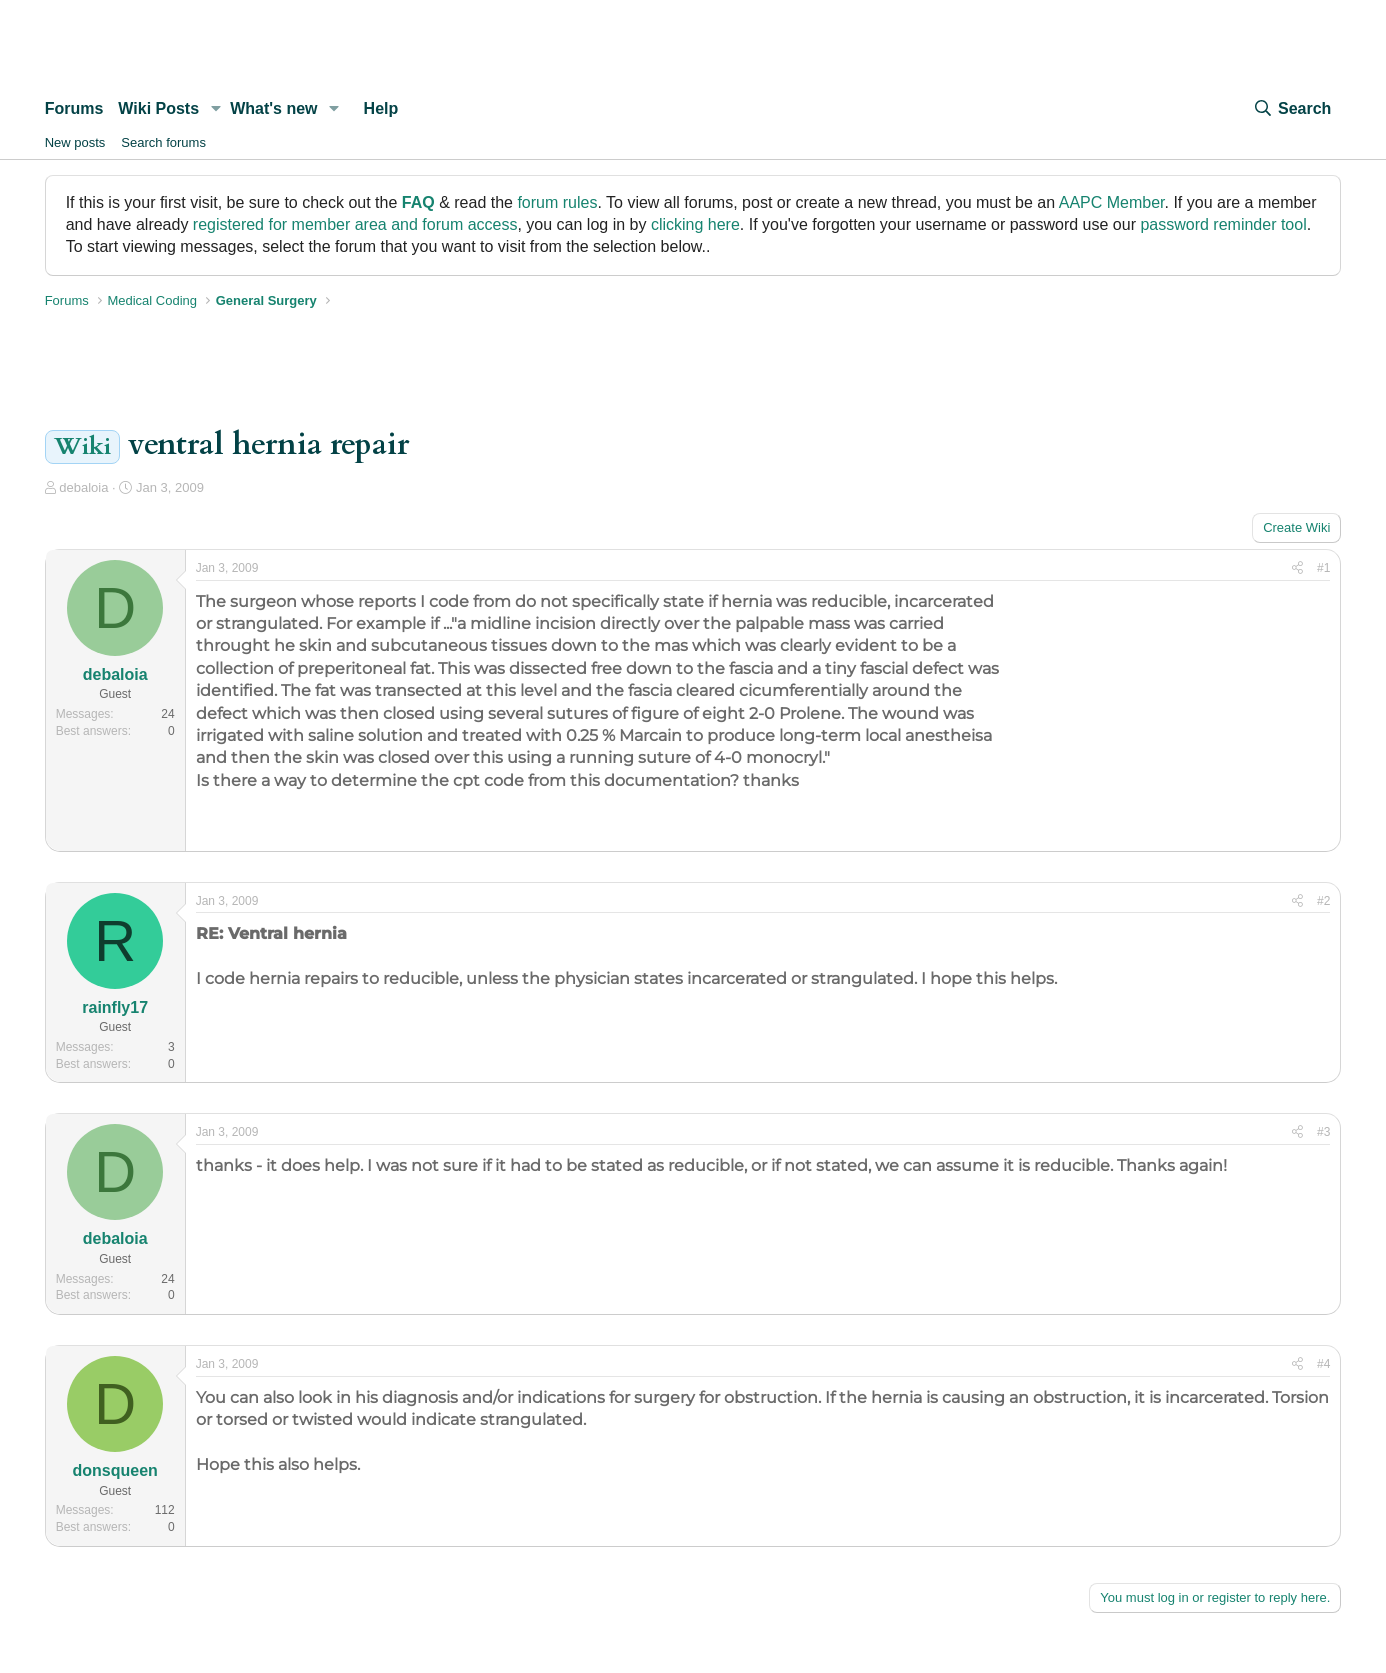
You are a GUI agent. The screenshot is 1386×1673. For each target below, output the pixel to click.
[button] (215, 109)
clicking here (695, 224)
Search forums (163, 142)
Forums (74, 108)
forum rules (557, 202)
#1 (1323, 568)
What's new (273, 108)
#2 (1323, 901)
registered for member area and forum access (355, 224)
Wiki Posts (158, 108)
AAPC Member (1112, 202)
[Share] (1297, 568)
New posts (75, 142)
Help (381, 108)
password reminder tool (1223, 224)
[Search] (1292, 109)
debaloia (83, 487)
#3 (1323, 1132)
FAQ (418, 202)
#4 (1323, 1364)
